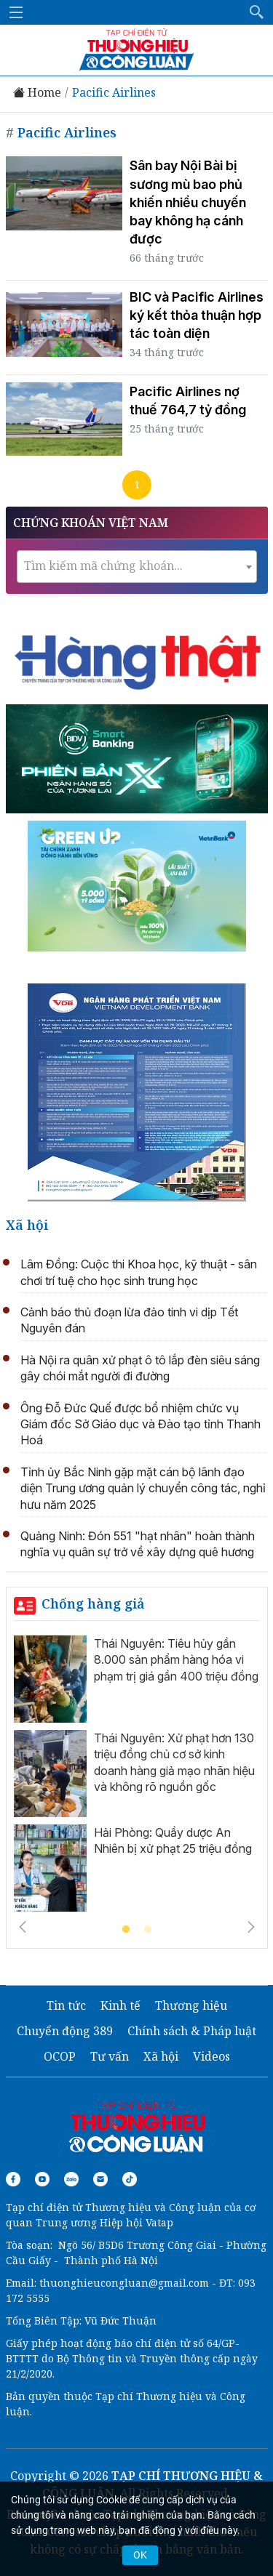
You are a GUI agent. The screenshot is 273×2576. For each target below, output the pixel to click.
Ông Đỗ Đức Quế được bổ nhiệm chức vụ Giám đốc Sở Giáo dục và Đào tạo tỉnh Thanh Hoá (140, 1424)
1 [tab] (126, 1930)
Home (37, 93)
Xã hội (27, 1224)
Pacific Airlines (114, 93)
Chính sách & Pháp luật (191, 2031)
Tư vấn (109, 2056)
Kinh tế (120, 2005)
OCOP (60, 2056)
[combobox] (137, 566)
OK (140, 2555)
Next (251, 1927)
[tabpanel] (137, 1777)
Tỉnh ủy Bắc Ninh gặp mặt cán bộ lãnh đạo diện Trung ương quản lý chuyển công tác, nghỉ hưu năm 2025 (143, 1488)
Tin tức (66, 2005)
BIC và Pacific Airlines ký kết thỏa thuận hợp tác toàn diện (197, 315)
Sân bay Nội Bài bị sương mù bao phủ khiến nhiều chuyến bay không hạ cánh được (188, 202)
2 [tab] (148, 1930)
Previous (22, 1927)
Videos (211, 2056)
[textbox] (136, 566)
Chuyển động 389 (65, 2031)
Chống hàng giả (93, 1603)
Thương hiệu (191, 2005)
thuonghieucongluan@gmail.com (124, 2283)
